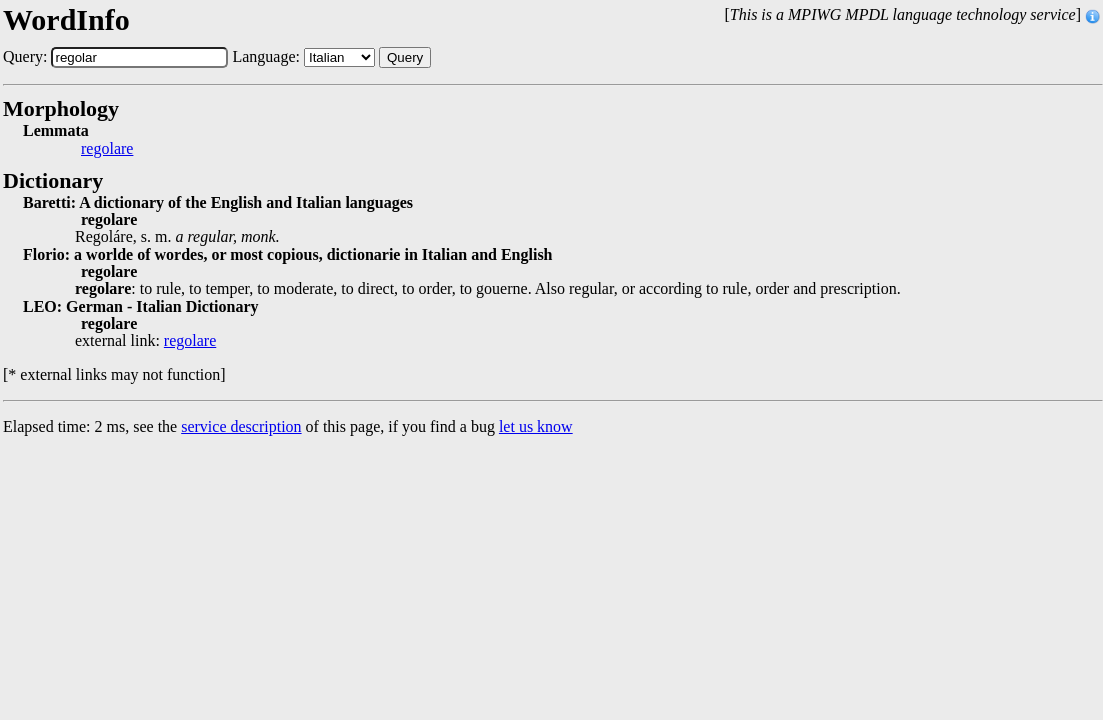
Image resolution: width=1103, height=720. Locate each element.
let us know (536, 426)
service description (241, 426)
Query (405, 57)
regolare (107, 149)
